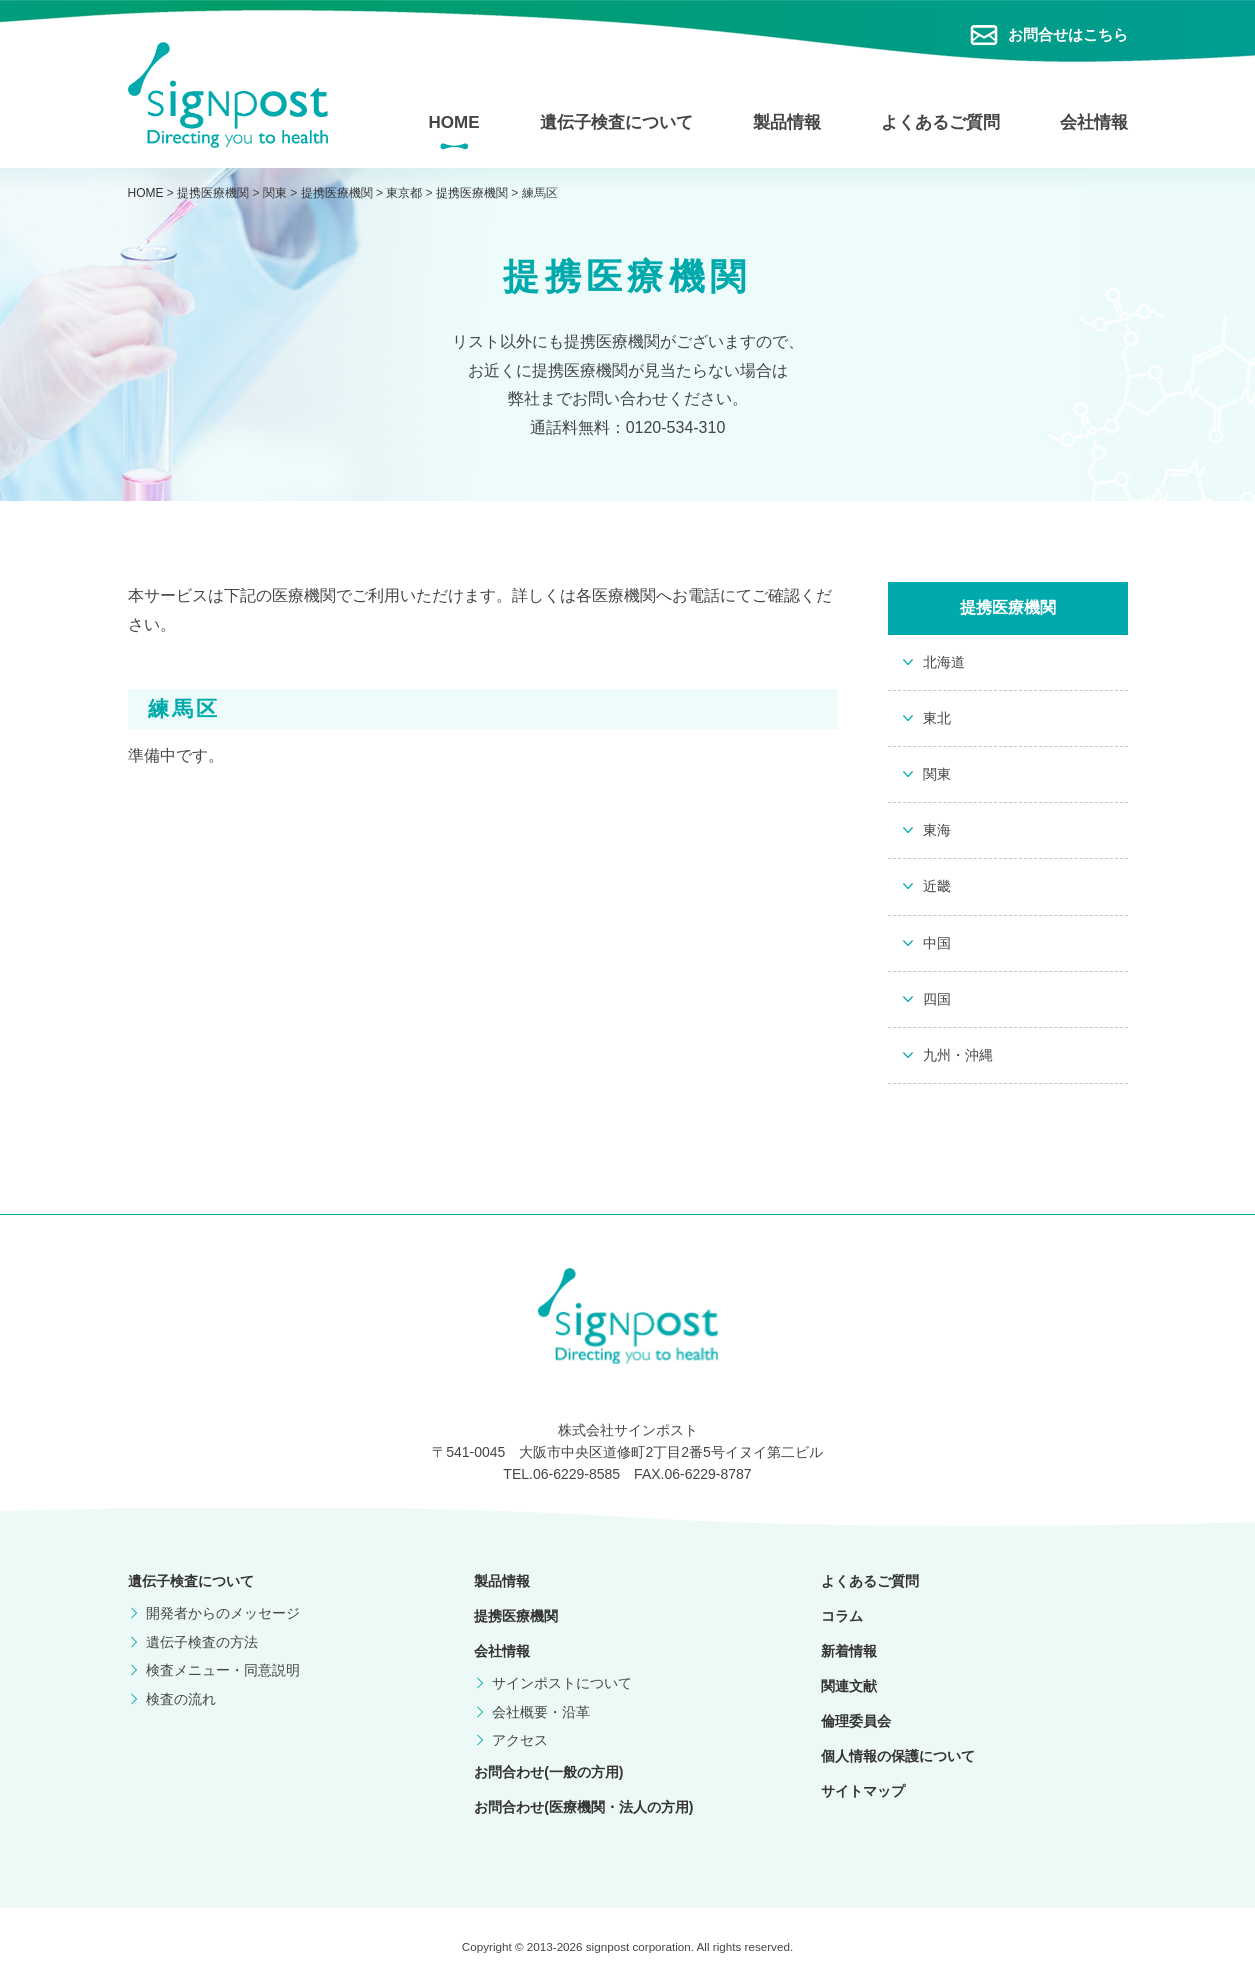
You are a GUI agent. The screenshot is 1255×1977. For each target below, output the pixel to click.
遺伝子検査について (616, 122)
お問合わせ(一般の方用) (548, 1772)
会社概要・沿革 (541, 1712)
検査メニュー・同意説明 (223, 1670)
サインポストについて (562, 1683)
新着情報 (849, 1651)
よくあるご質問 (940, 122)
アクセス (520, 1740)
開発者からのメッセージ (223, 1613)
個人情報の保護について (898, 1756)
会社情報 (1094, 122)
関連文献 (849, 1686)
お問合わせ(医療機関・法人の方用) (583, 1807)
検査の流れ (181, 1699)
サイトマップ (863, 1791)
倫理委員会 (856, 1721)
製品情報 (787, 122)
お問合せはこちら (1068, 34)
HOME (454, 122)
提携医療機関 (516, 1616)
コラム (842, 1616)
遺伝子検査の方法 (202, 1642)
